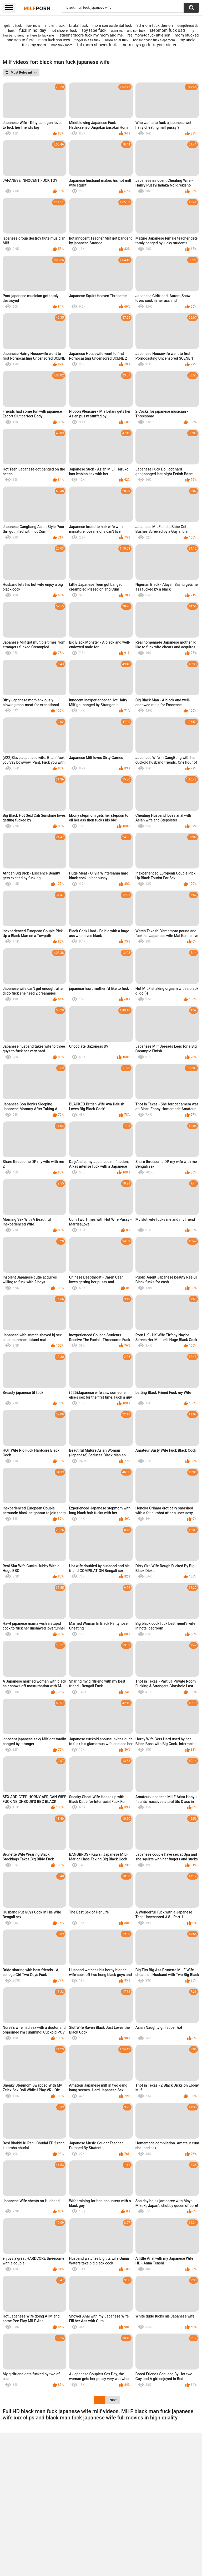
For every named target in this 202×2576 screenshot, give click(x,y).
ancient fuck (54, 25)
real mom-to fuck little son (148, 35)
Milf (37, 8)
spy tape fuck (94, 30)
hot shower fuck (63, 30)
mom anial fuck (116, 40)
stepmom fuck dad (167, 30)
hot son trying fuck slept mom (154, 40)
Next (113, 2400)
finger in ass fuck (87, 40)
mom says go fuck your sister (149, 44)
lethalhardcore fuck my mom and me (91, 35)
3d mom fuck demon (155, 25)
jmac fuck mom (61, 45)
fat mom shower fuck (97, 44)
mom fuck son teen (54, 40)
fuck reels (33, 26)
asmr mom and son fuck (128, 31)
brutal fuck (78, 25)
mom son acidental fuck (112, 25)
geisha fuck (13, 26)
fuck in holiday (32, 30)
